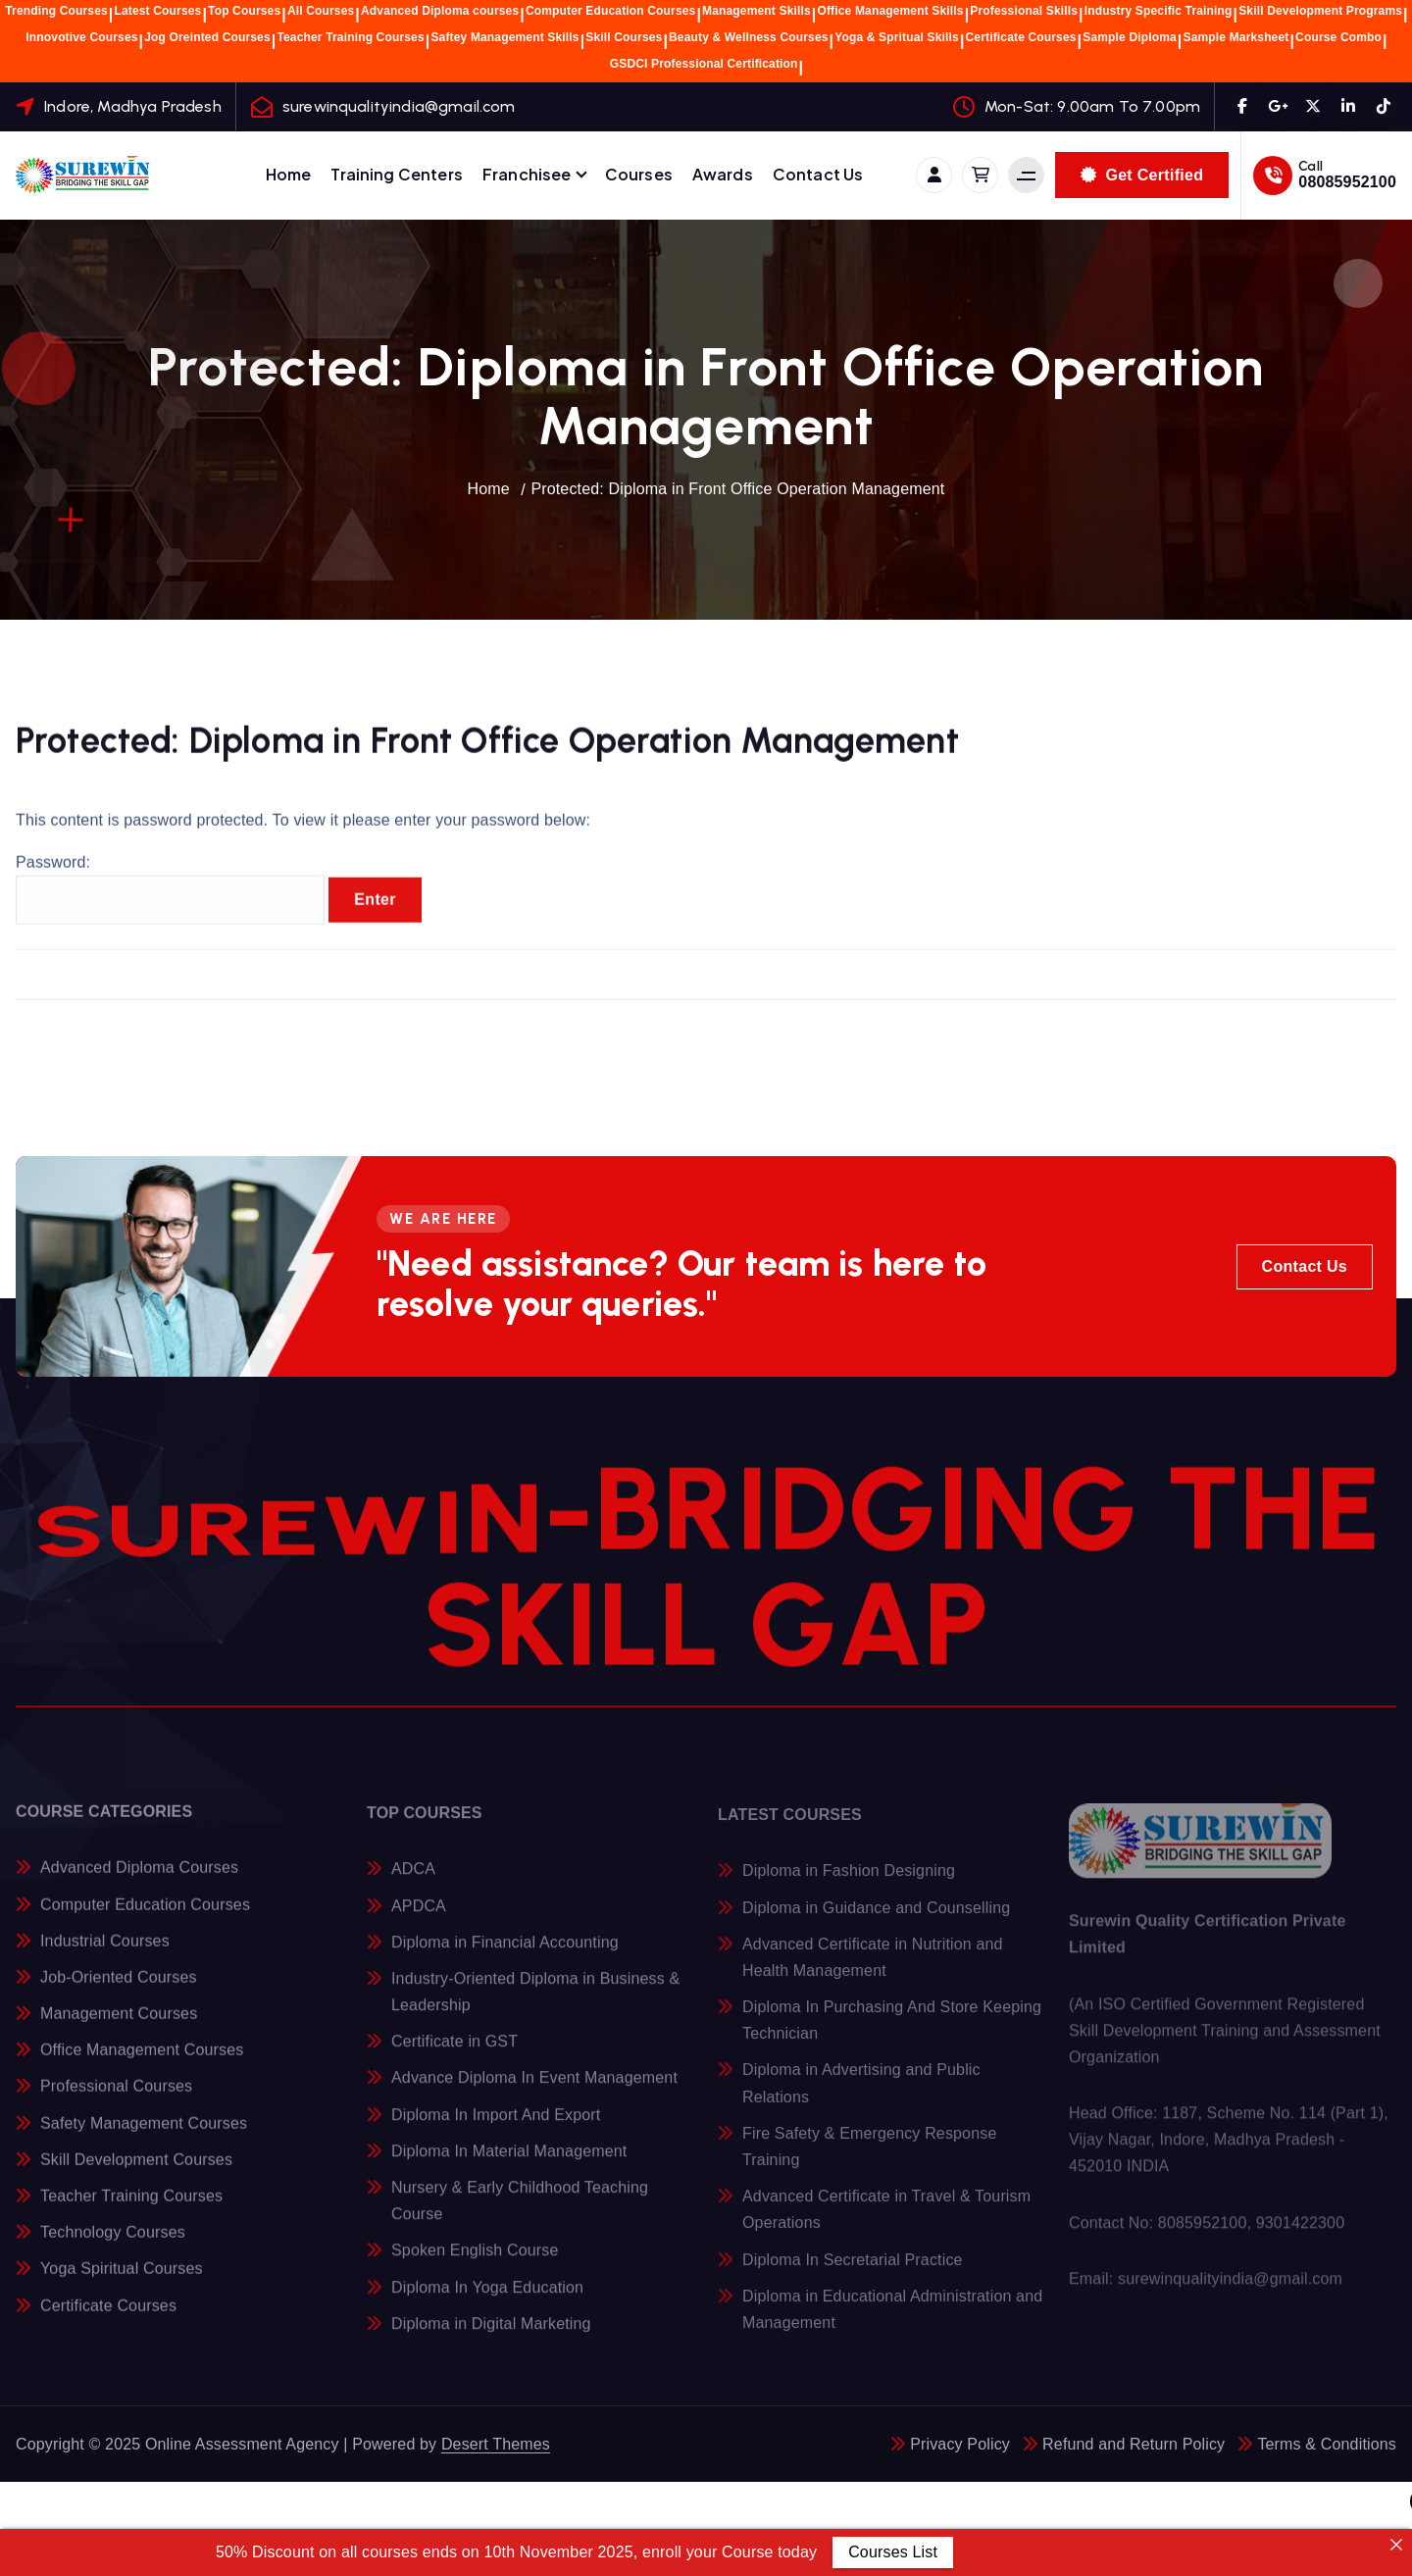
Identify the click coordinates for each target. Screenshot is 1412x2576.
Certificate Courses (1021, 37)
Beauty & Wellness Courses (749, 37)
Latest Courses (157, 11)
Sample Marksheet (1236, 37)
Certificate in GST (454, 2054)
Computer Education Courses (611, 11)
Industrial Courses (105, 1951)
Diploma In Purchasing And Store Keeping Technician (891, 2031)
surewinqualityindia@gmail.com (399, 106)
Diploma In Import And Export (495, 2126)
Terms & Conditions (1326, 2444)
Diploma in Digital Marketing (491, 2335)
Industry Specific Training (1158, 11)
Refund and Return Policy (1133, 2444)
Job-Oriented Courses (118, 1987)
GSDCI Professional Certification (704, 64)
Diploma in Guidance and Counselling (876, 1919)
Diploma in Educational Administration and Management (892, 2321)
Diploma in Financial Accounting (505, 1953)
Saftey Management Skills (504, 37)
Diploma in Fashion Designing (848, 1883)
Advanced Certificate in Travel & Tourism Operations (886, 2221)
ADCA (413, 1881)
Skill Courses (623, 37)
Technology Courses (112, 2243)
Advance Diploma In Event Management (534, 2090)
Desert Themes (495, 2444)
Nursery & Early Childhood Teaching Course (519, 2212)
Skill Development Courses (136, 2169)
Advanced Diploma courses (440, 11)
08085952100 (1347, 182)
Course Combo (1338, 37)
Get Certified (1142, 175)
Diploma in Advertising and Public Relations (861, 2095)
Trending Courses (56, 11)
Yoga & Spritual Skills (896, 37)
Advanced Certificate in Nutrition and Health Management (872, 1969)
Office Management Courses (141, 2060)
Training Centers (396, 174)
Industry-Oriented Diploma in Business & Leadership (535, 2003)
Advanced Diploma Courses (139, 1878)
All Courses (320, 11)
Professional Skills (1024, 11)
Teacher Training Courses (350, 37)
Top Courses (244, 11)
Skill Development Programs (1320, 11)
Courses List (892, 2552)
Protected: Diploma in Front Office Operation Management (737, 488)
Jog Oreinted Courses (207, 37)
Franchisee (527, 174)
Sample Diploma (1130, 37)
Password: (170, 898)
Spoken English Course (475, 2262)
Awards (722, 174)
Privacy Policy (960, 2444)
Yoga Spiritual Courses (121, 2279)
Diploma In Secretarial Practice (852, 2271)
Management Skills (756, 11)
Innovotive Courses (81, 37)
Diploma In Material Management (509, 2162)
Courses (639, 174)
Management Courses (118, 2024)
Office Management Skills (890, 11)
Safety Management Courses (143, 2133)
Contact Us (818, 174)
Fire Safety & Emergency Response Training (869, 2158)
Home (289, 174)
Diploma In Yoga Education (487, 2299)
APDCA (418, 1917)
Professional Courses (116, 2097)
